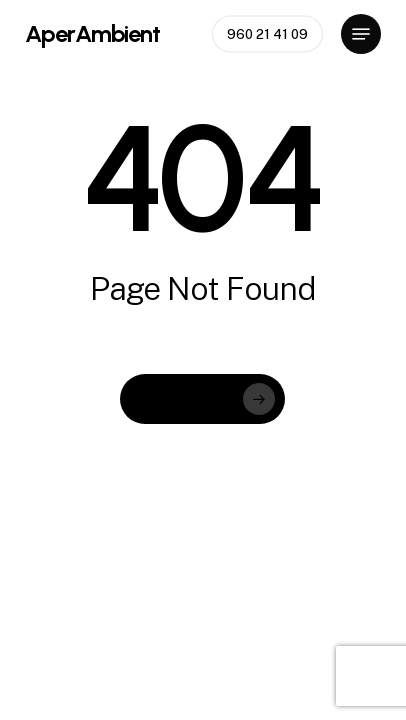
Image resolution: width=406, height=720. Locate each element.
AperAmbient (92, 34)
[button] (361, 34)
